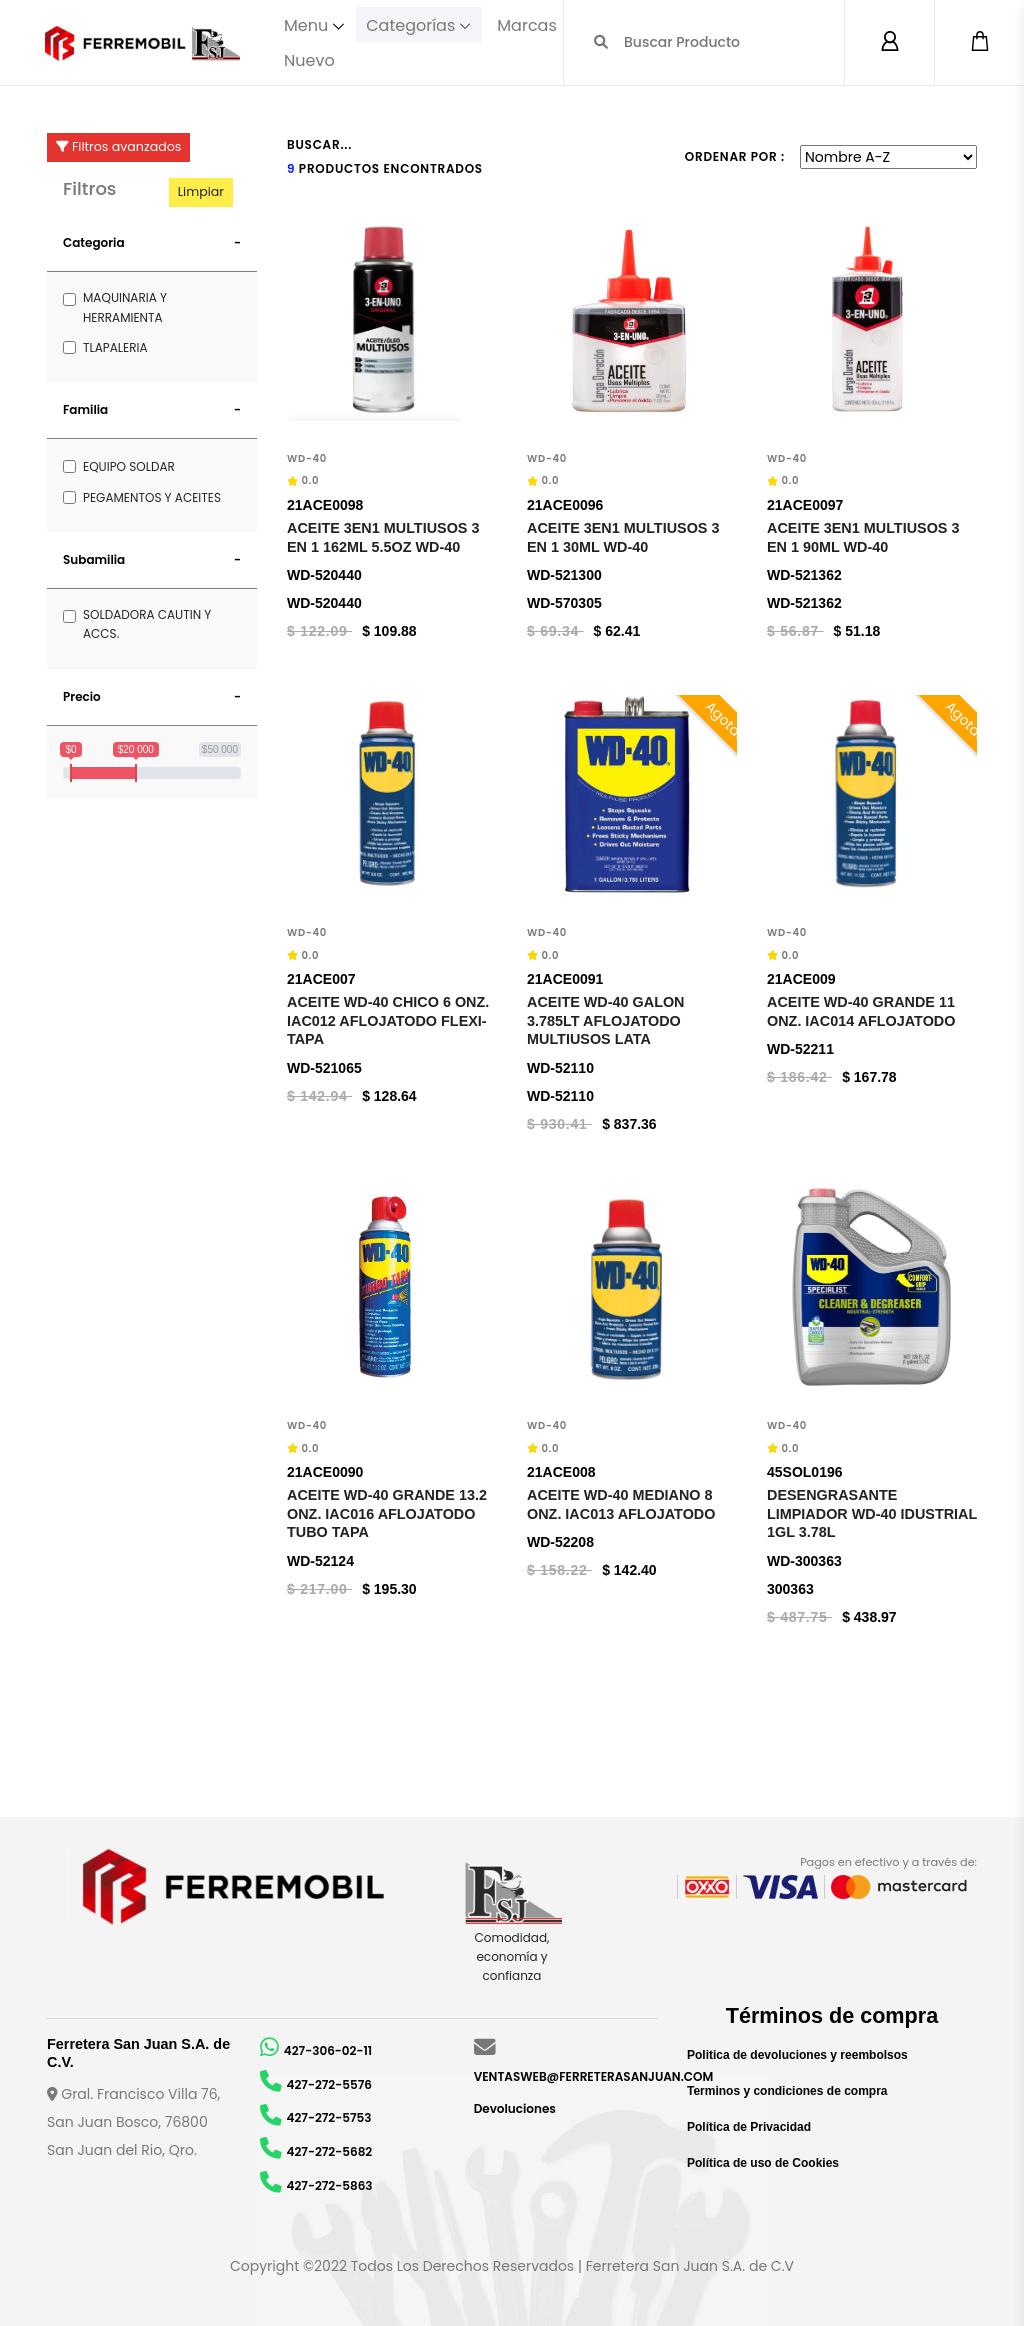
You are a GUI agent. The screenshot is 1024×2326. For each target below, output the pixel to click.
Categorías (412, 24)
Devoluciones (515, 2108)
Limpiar (201, 191)
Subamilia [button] (94, 559)
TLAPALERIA (115, 347)
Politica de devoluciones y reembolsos (797, 2055)
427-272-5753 (329, 2117)
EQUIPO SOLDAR (129, 466)
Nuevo (309, 59)
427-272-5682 (330, 2151)
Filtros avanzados (118, 146)
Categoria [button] (94, 242)
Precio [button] (82, 696)
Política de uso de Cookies (763, 2163)
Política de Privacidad (749, 2127)
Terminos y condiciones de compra (787, 2091)
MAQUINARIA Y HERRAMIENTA (125, 307)
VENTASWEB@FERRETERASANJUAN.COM (594, 2076)
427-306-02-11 (328, 2050)
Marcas (530, 24)
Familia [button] (85, 409)
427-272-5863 (330, 2185)
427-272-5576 (329, 2084)
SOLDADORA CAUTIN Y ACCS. (147, 624)
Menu (306, 24)
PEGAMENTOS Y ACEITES (152, 497)
